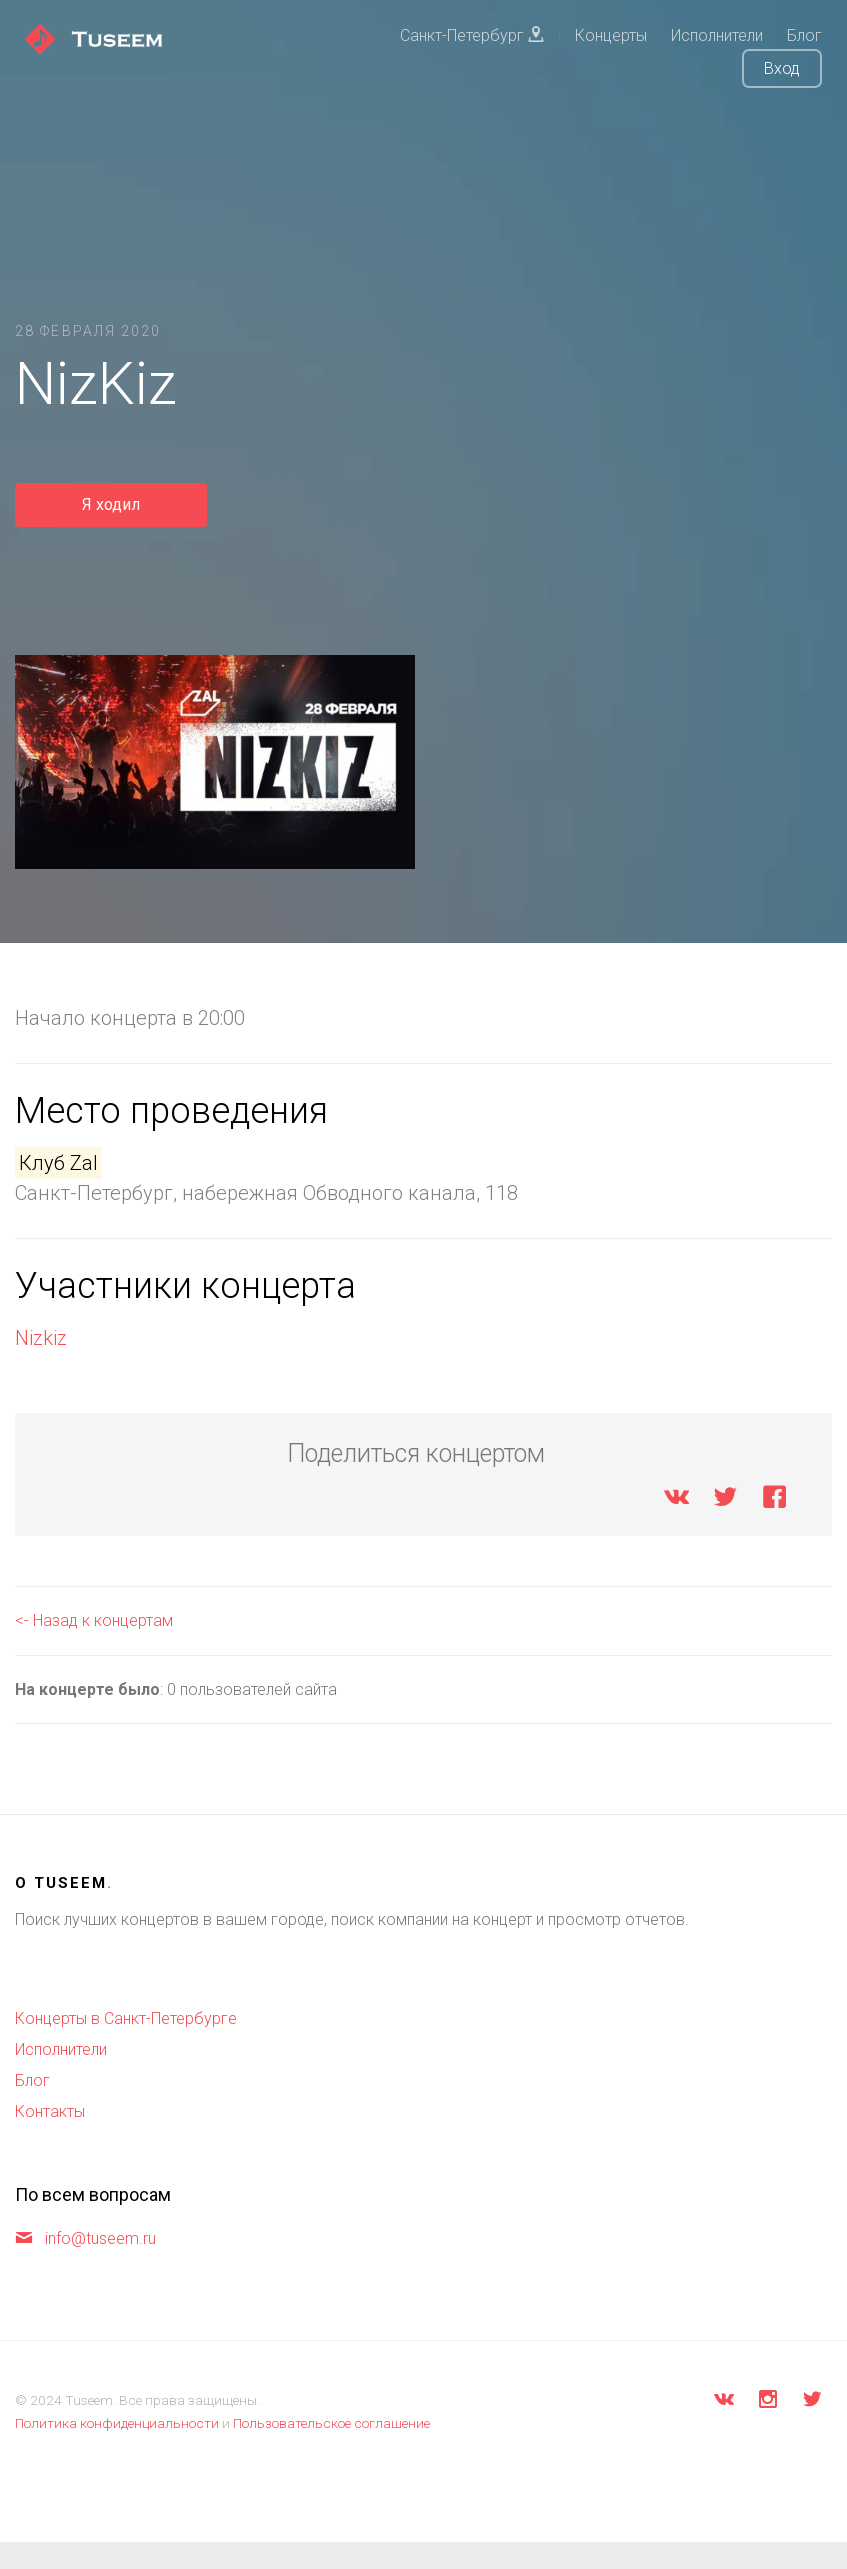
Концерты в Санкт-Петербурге (126, 2018)
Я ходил (111, 504)
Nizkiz (41, 1338)
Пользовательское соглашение (331, 2423)
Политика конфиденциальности (117, 2423)
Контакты (50, 2111)
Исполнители (61, 2049)
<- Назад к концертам (94, 1620)
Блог (32, 2080)
